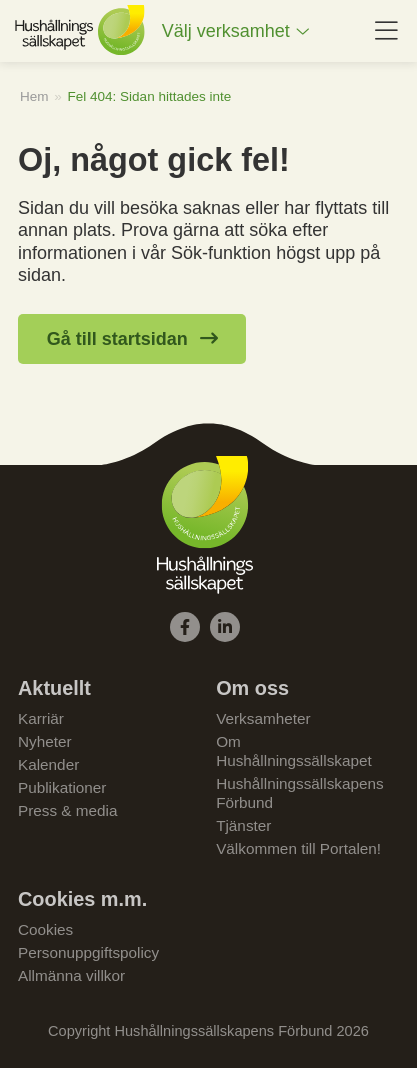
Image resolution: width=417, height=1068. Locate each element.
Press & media (67, 810)
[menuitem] (236, 31)
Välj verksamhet (226, 31)
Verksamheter (263, 718)
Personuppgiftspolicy (88, 952)
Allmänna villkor (71, 975)
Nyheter (45, 741)
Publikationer (62, 787)
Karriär (41, 718)
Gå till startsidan (117, 339)
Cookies (45, 929)
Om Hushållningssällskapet (294, 751)
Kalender (48, 764)
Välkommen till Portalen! (298, 848)
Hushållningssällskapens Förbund (300, 793)
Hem (34, 96)
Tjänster (243, 825)
